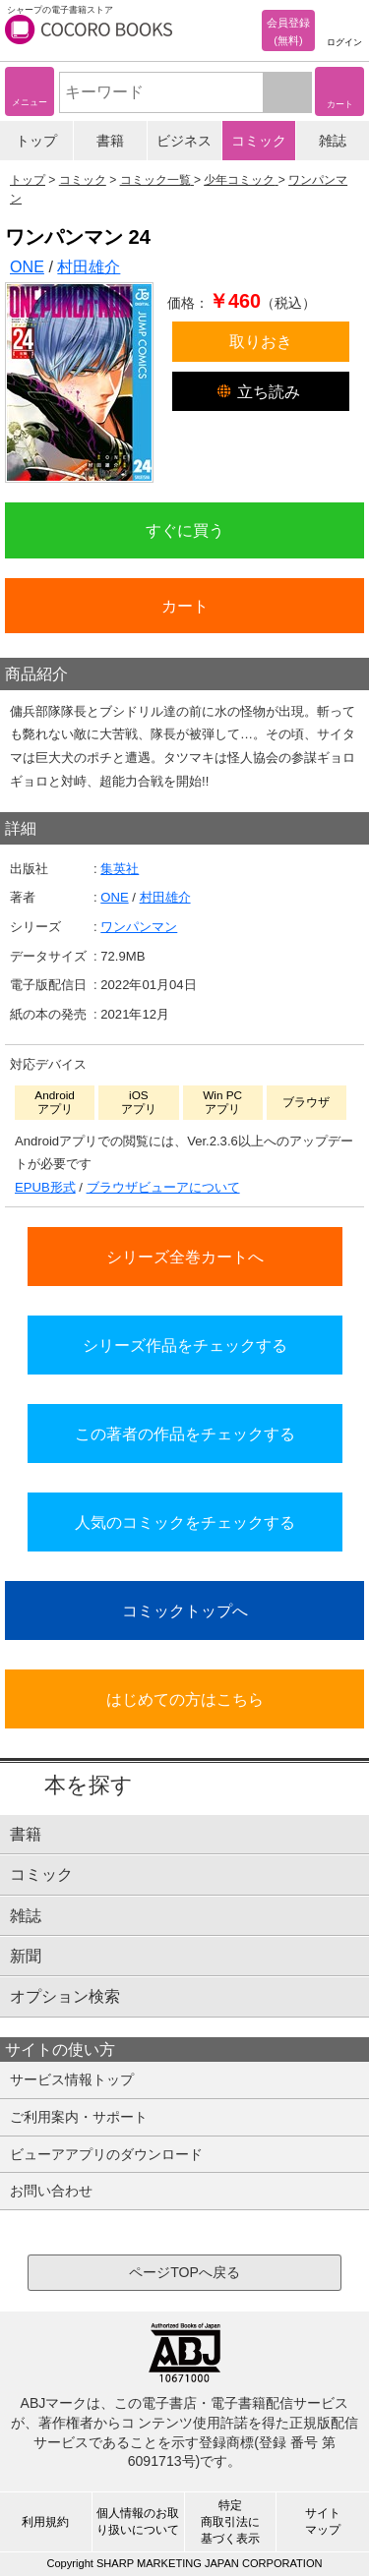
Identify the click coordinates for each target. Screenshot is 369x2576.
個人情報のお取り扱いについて (137, 2521)
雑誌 (332, 140)
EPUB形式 (45, 1187)
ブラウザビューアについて (163, 1187)
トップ (36, 140)
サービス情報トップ (72, 2079)
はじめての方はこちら (185, 1699)
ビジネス (184, 140)
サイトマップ (322, 2521)
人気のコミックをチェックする (185, 1522)
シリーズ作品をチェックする (185, 1345)
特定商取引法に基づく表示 (230, 2522)
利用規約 (45, 2522)
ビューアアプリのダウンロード (106, 2154)
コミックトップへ (185, 1610)
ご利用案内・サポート (79, 2117)
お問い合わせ (51, 2190)
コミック (258, 140)
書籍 (110, 140)
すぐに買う (185, 530)
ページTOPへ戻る (184, 2272)
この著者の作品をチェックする (185, 1433)
